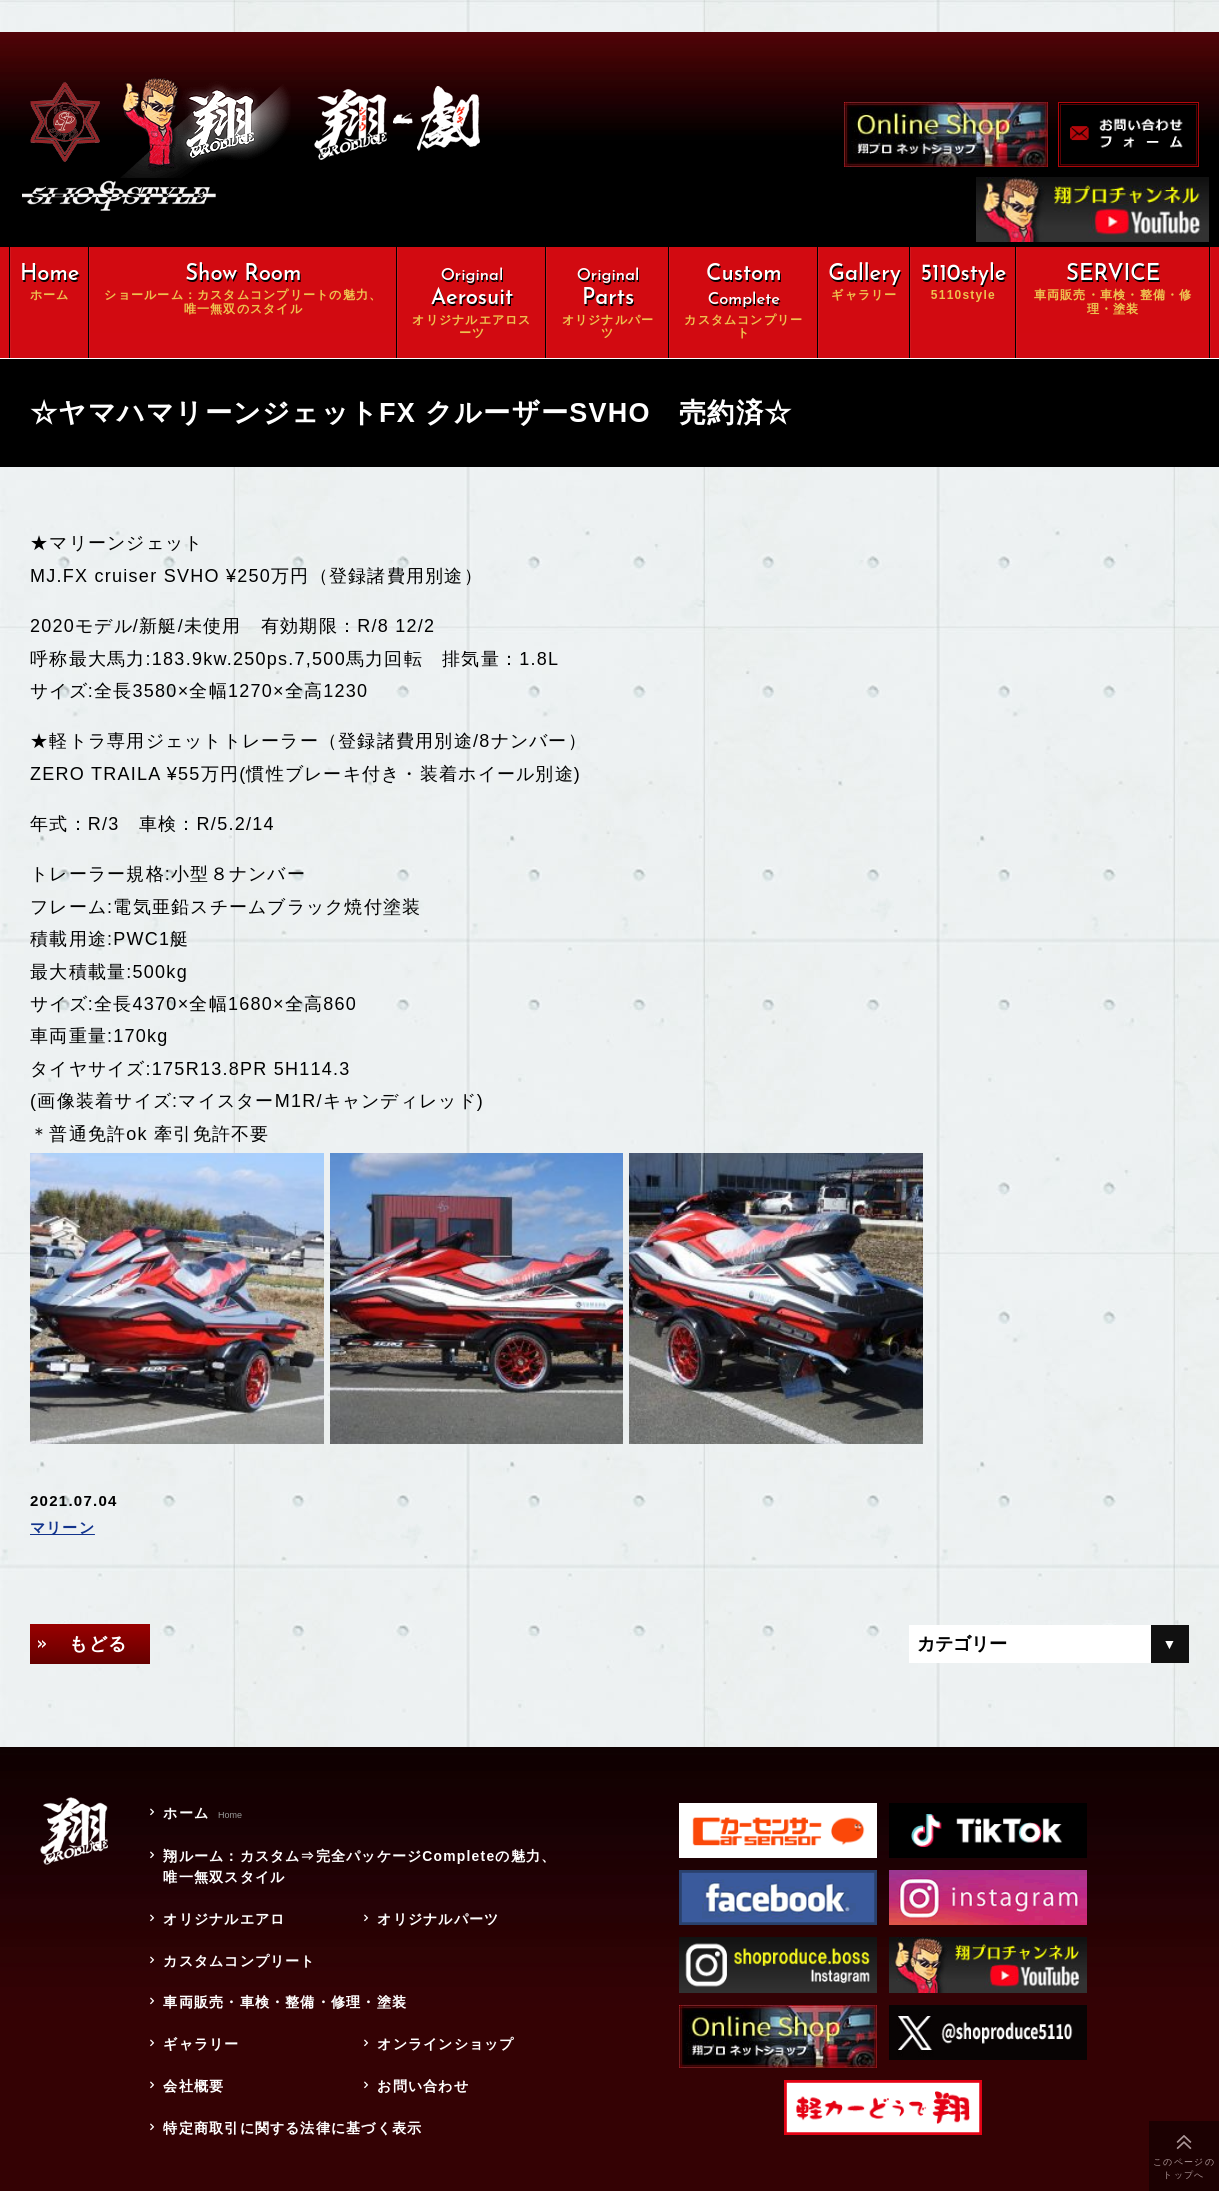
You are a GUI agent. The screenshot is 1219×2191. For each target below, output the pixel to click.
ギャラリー (200, 2033)
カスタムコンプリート (238, 1951)
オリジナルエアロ (223, 1910)
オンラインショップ (444, 2033)
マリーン (62, 1520)
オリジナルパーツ (437, 1910)
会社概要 (192, 2074)
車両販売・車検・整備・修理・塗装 (291, 1992)
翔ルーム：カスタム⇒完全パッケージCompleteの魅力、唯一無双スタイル (359, 1858)
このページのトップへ (1184, 2168)
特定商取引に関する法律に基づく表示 (291, 2115)
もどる (99, 1636)
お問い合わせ (422, 2074)
